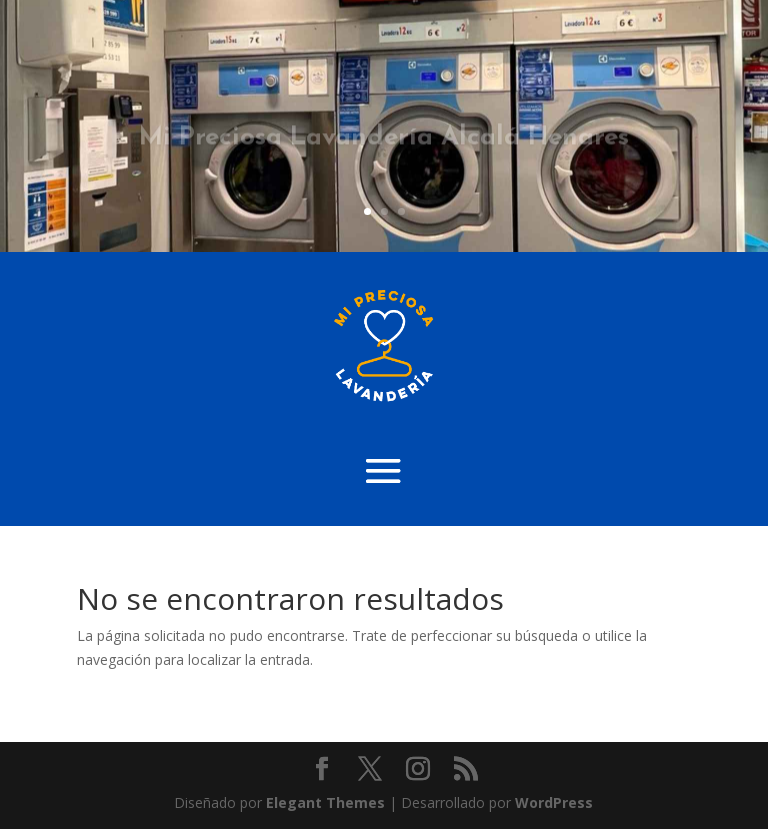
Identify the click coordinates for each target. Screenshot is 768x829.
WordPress (554, 802)
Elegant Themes (325, 802)
